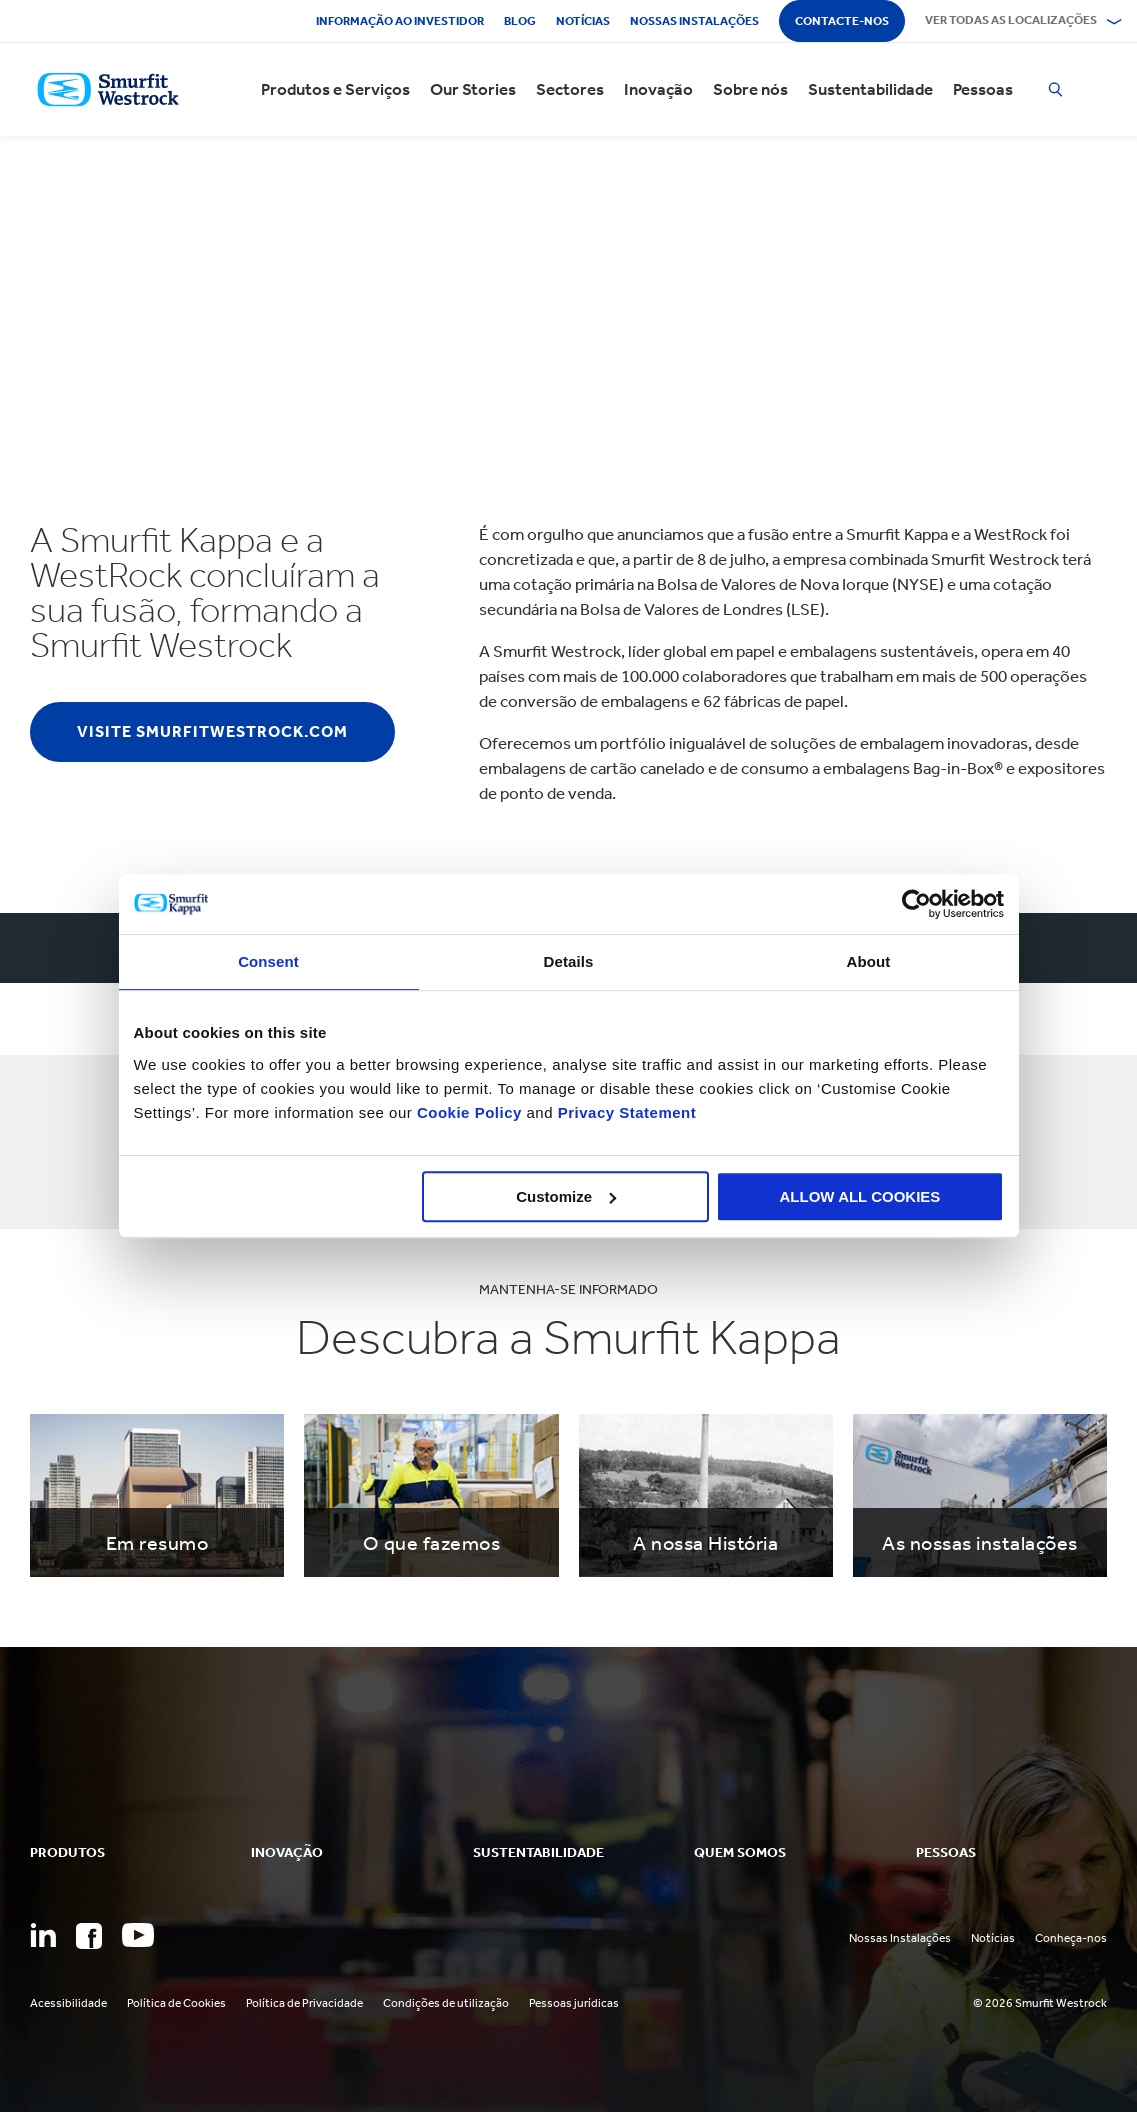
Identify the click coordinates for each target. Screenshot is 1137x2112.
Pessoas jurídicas (574, 2003)
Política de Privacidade (304, 2003)
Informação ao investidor (400, 21)
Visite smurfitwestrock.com (212, 731)
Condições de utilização (446, 2003)
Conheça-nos (1071, 1938)
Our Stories (473, 89)
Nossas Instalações (900, 1938)
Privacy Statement (624, 1112)
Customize (566, 1196)
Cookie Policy (469, 1112)
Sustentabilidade (870, 89)
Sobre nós (750, 89)
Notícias (583, 21)
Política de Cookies (176, 2003)
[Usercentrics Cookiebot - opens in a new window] (916, 904)
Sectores (570, 89)
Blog (520, 21)
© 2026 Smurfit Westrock (1040, 2003)
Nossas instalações (694, 21)
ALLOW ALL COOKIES (860, 1196)
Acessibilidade (68, 2003)
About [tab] (869, 961)
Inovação (658, 89)
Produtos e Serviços (335, 89)
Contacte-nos (842, 21)
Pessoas (983, 89)
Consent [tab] (268, 961)
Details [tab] (569, 961)
